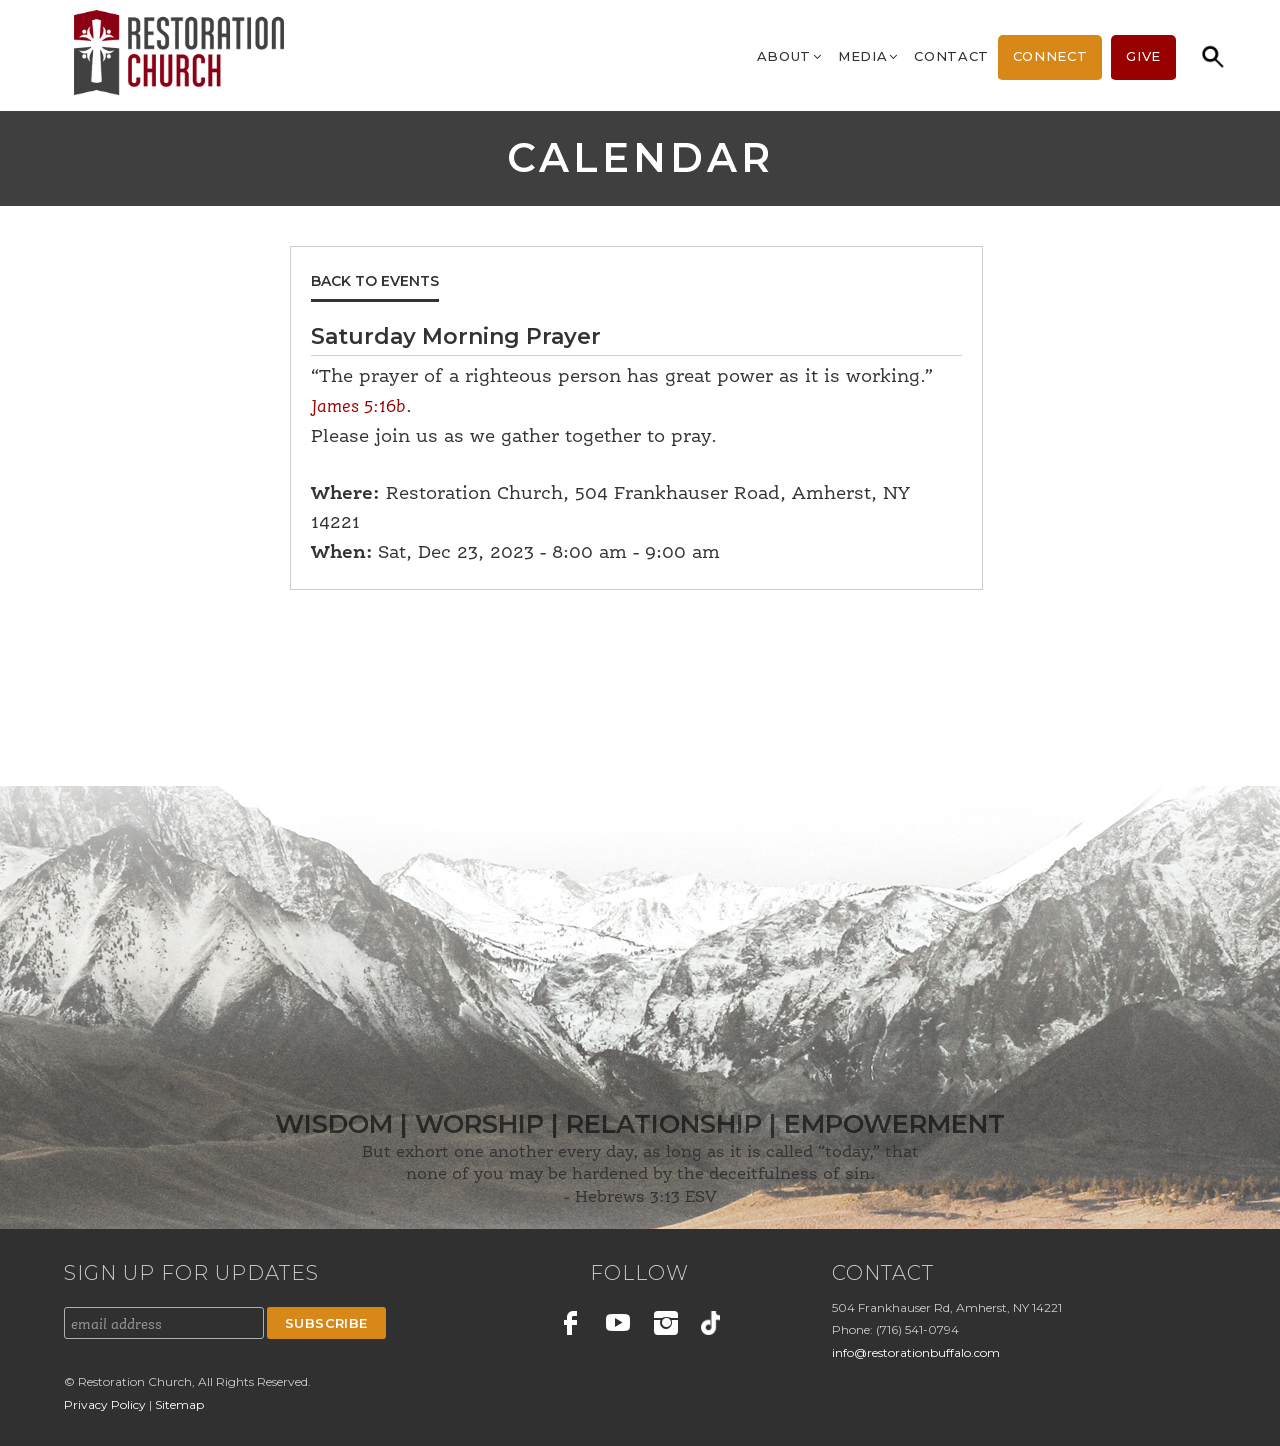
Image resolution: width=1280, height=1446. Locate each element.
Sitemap (179, 1404)
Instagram (666, 1326)
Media (869, 56)
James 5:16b (358, 407)
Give (1143, 56)
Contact (951, 56)
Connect (1050, 56)
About (790, 56)
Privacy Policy (106, 1404)
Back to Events (375, 281)
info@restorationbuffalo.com (916, 1352)
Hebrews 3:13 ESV (646, 1198)
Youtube (618, 1326)
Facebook (571, 1326)
